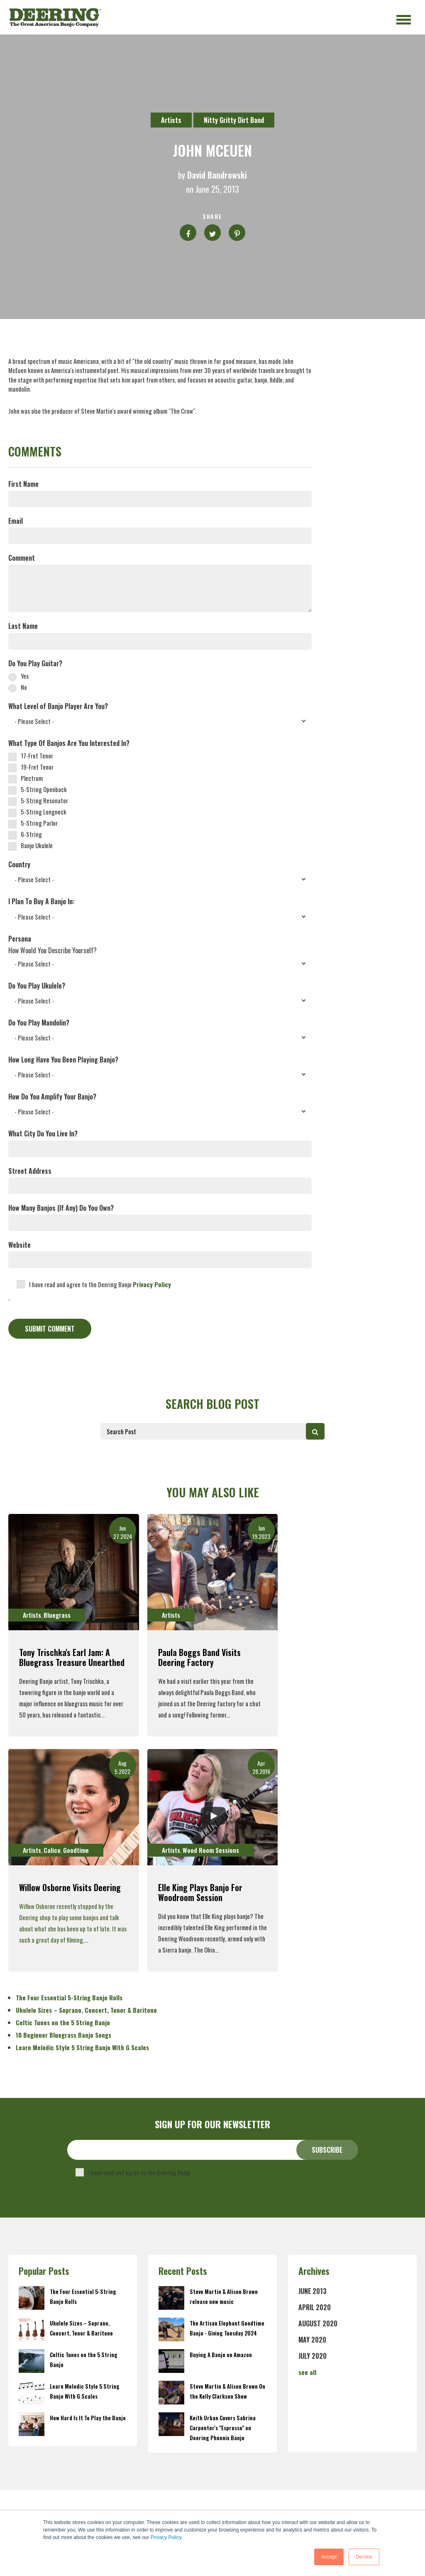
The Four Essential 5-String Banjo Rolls (69, 1997)
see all (307, 2372)
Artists (171, 120)
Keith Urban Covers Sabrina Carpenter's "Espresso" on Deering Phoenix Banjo (223, 2428)
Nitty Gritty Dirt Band (234, 120)
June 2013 (312, 2291)
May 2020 (312, 2340)
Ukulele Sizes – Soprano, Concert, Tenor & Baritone (86, 2009)
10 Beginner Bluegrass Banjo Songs (63, 2034)
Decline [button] (364, 2557)
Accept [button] (329, 2557)
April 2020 (314, 2307)
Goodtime (76, 1850)
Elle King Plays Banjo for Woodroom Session (200, 1892)
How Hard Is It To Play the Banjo (88, 2418)
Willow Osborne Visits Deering (70, 1887)
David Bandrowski (217, 175)
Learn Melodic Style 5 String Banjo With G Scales (82, 2047)
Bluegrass (57, 1615)
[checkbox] (160, 681)
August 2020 (317, 2323)
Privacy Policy (166, 2537)
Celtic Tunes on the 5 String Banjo (63, 2022)
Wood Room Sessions (211, 1850)
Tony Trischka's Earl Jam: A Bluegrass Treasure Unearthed (72, 1657)
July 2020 (312, 2356)
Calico (52, 1850)
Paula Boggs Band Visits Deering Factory (199, 1657)
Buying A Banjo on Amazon (221, 2354)
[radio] (160, 675)
